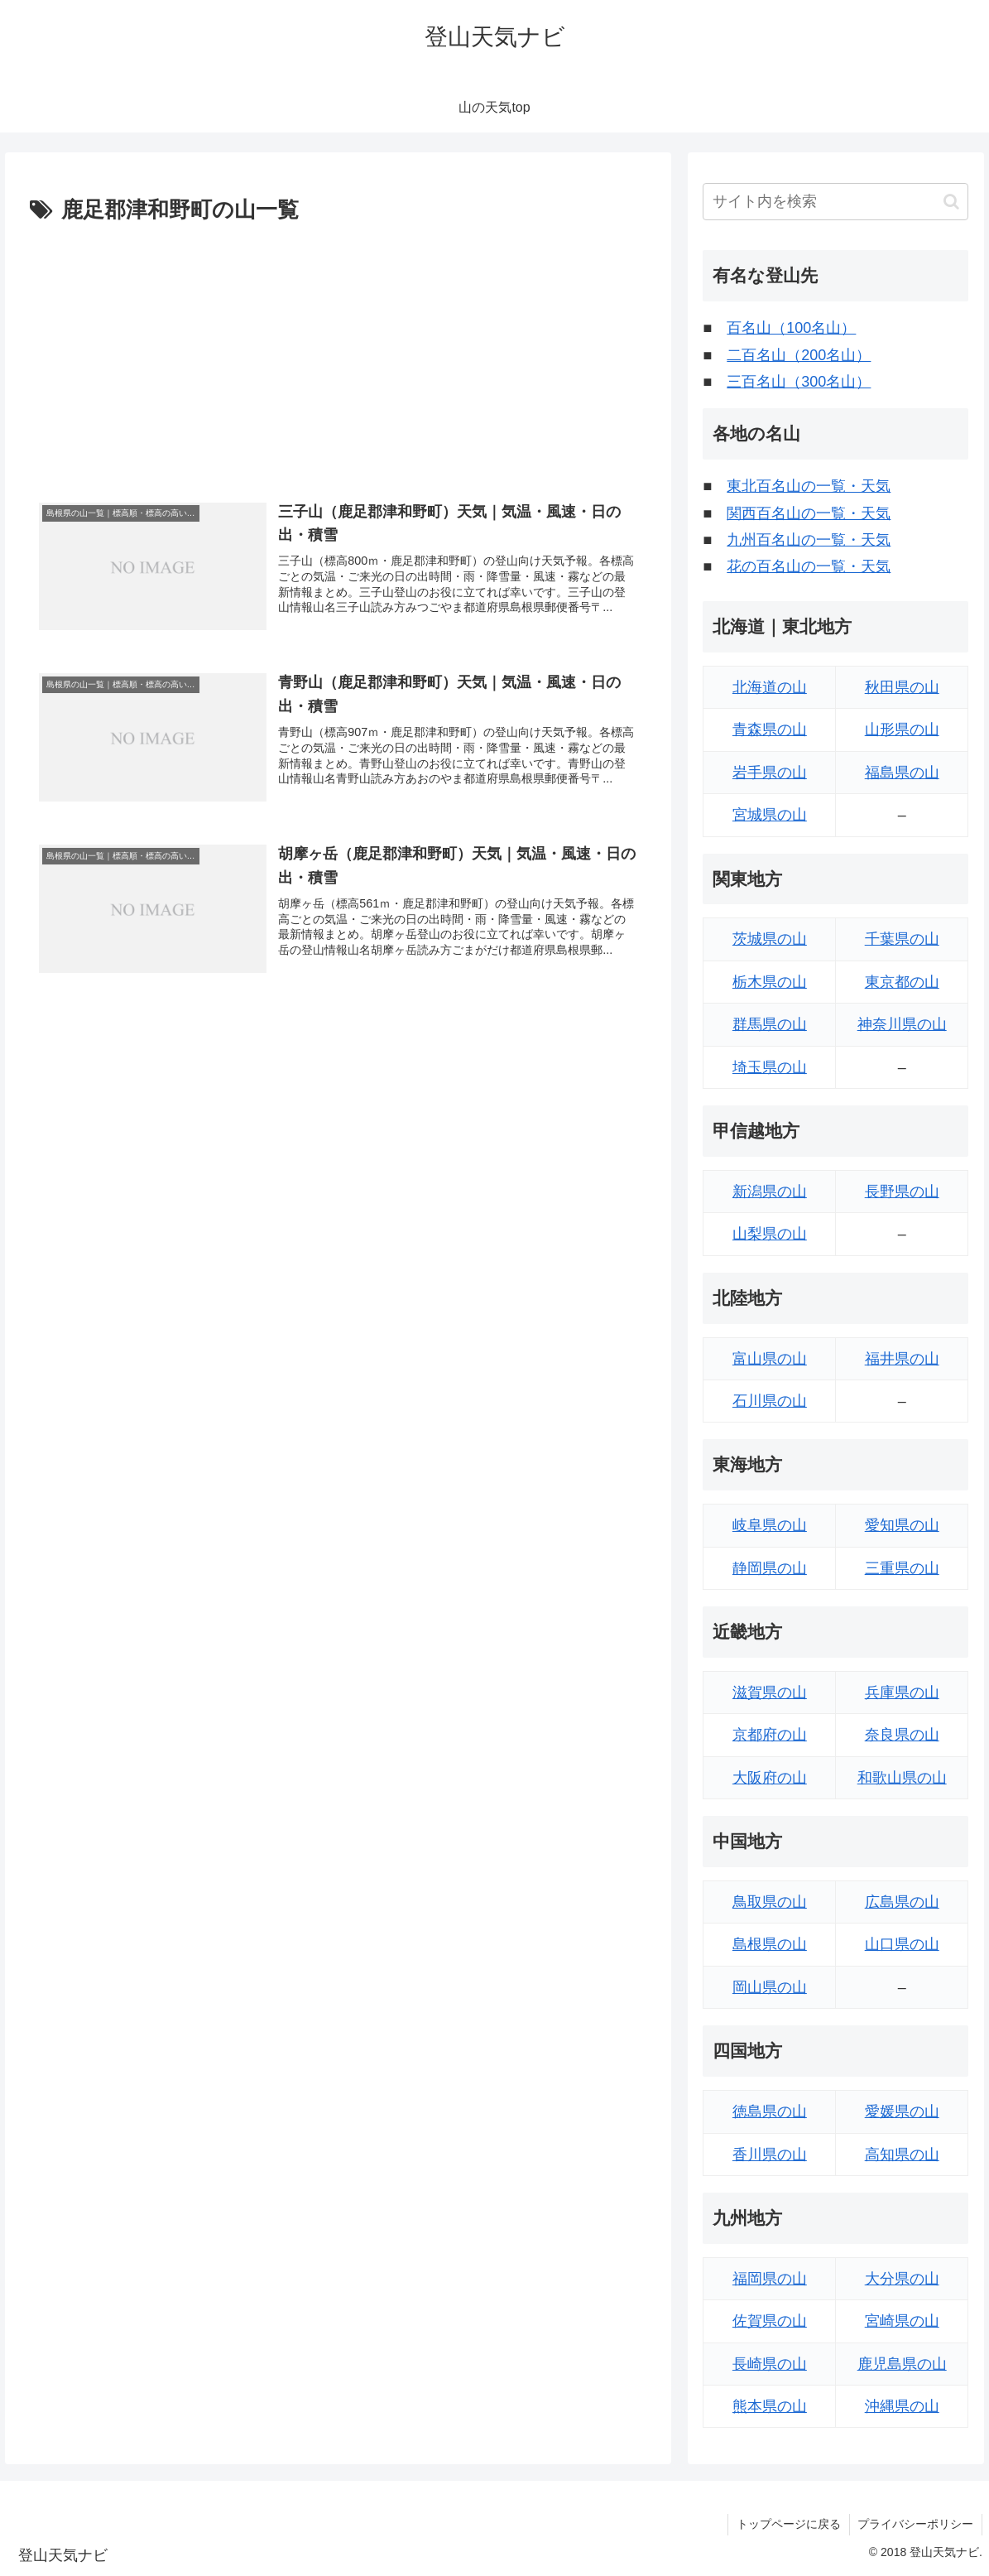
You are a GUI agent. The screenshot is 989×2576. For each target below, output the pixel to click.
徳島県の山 (769, 2111)
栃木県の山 (769, 982)
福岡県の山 (769, 2278)
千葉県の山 (902, 939)
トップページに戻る (788, 2523)
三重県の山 (902, 1568)
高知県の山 (902, 2154)
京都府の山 (769, 1734)
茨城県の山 (769, 939)
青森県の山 (769, 729)
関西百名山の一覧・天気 (809, 513)
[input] (835, 201)
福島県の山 (902, 772)
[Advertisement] (338, 353)
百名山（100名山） (791, 328)
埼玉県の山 (769, 1067)
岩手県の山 (769, 772)
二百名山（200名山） (799, 355)
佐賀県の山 (769, 2321)
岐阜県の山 (769, 1525)
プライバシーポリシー (915, 2523)
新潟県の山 (769, 1191)
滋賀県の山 (769, 1692)
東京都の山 (902, 982)
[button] (951, 201)
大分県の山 (902, 2278)
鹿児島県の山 (902, 2364)
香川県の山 (769, 2154)
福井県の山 (902, 1359)
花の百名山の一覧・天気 (809, 566)
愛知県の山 (902, 1525)
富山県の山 (769, 1359)
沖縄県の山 (902, 2406)
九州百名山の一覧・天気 (809, 540)
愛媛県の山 (902, 2111)
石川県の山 (769, 1401)
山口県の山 (902, 1944)
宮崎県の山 (902, 2321)
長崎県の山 (769, 2364)
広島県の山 (902, 1902)
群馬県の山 (769, 1024)
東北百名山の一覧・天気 (809, 486)
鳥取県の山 (769, 1902)
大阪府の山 (769, 1777)
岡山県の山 (769, 1987)
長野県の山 (902, 1191)
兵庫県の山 (902, 1692)
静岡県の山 (769, 1568)
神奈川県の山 (902, 1024)
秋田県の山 (902, 687)
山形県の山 (902, 729)
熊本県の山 (769, 2406)
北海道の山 (769, 687)
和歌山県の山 (902, 1777)
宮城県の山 (769, 815)
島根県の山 (769, 1944)
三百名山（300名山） (799, 381)
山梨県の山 (769, 1233)
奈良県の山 (902, 1734)
